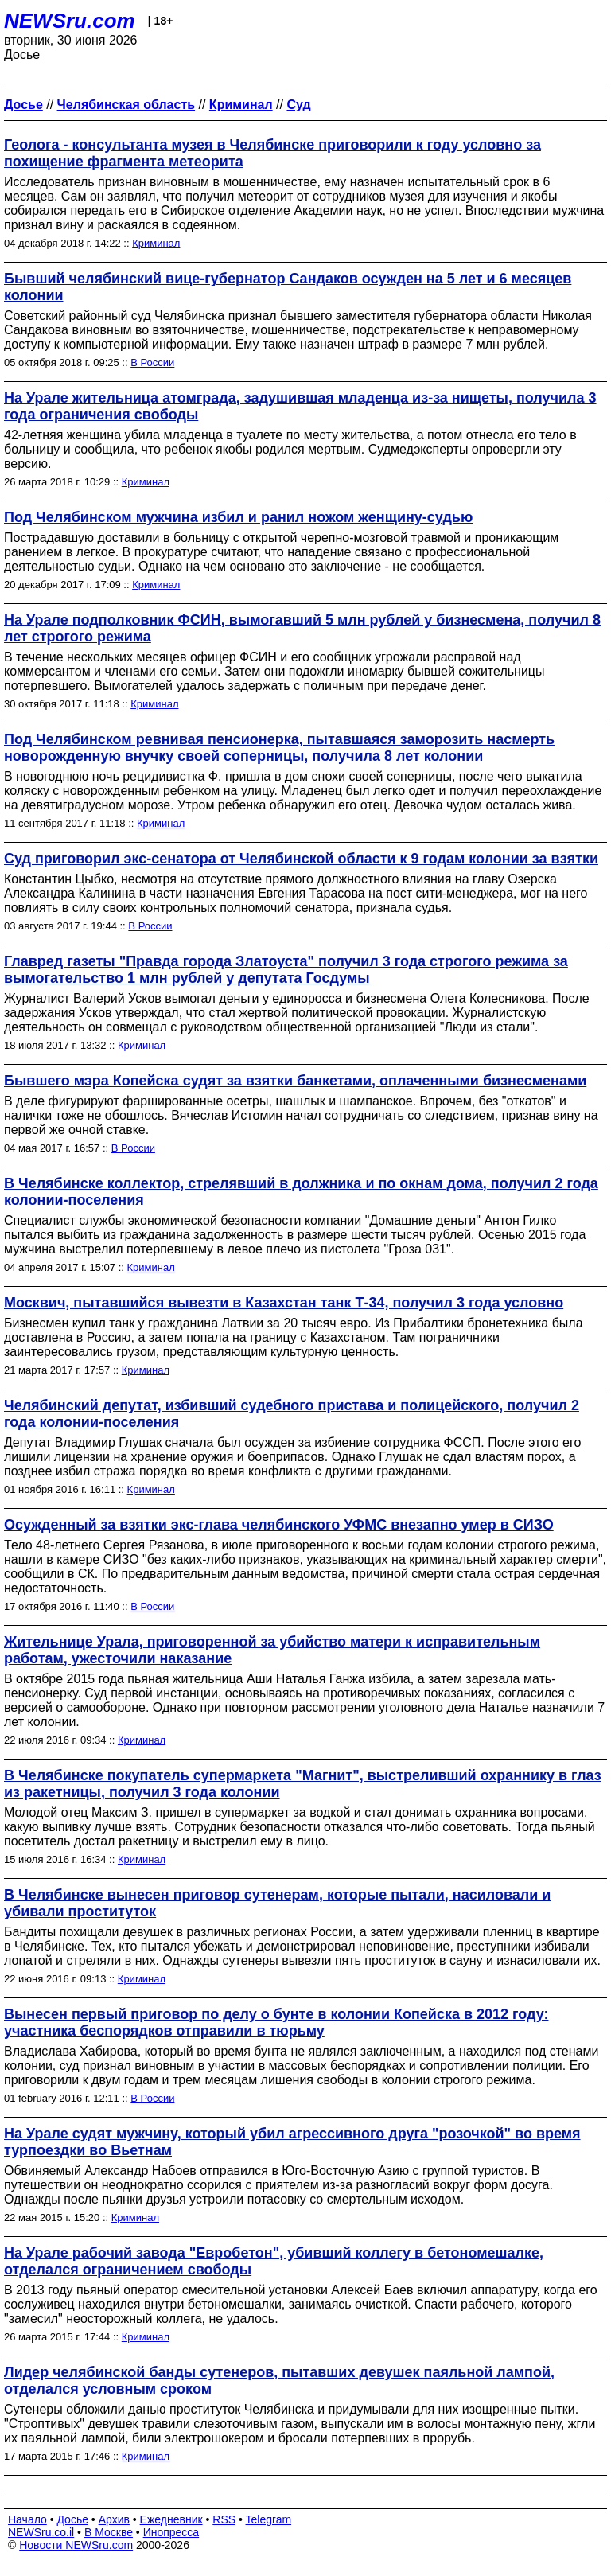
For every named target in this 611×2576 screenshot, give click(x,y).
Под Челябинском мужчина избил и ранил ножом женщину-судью (238, 517)
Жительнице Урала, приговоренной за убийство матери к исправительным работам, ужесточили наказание (272, 1650)
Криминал (156, 243)
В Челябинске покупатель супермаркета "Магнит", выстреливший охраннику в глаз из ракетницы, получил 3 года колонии (302, 1783)
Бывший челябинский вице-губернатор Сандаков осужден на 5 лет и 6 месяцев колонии (287, 287)
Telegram (269, 2519)
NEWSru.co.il (41, 2532)
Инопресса (171, 2532)
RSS (223, 2519)
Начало (27, 2519)
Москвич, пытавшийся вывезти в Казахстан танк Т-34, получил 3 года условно (283, 1303)
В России (152, 362)
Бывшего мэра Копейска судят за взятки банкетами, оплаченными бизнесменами (295, 1081)
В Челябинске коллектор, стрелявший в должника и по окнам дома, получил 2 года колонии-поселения (301, 1191)
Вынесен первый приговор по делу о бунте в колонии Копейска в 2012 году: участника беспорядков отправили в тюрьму (276, 2022)
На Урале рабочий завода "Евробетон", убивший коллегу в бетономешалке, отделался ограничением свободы (273, 2261)
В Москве (108, 2532)
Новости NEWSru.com (76, 2545)
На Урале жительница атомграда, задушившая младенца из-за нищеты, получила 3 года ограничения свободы (300, 406)
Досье (72, 2519)
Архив (114, 2519)
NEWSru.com (69, 21)
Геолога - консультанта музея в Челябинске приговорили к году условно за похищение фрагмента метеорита (272, 153)
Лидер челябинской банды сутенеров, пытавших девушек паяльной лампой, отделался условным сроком (279, 2380)
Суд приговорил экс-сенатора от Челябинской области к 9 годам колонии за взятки (301, 859)
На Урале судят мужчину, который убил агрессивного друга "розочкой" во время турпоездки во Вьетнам (292, 2142)
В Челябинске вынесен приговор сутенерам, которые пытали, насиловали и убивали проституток (277, 1903)
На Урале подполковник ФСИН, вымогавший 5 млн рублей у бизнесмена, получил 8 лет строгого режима (302, 628)
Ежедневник (171, 2519)
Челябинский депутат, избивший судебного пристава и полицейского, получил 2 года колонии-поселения (291, 1413)
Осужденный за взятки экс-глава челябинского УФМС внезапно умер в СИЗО (279, 1525)
